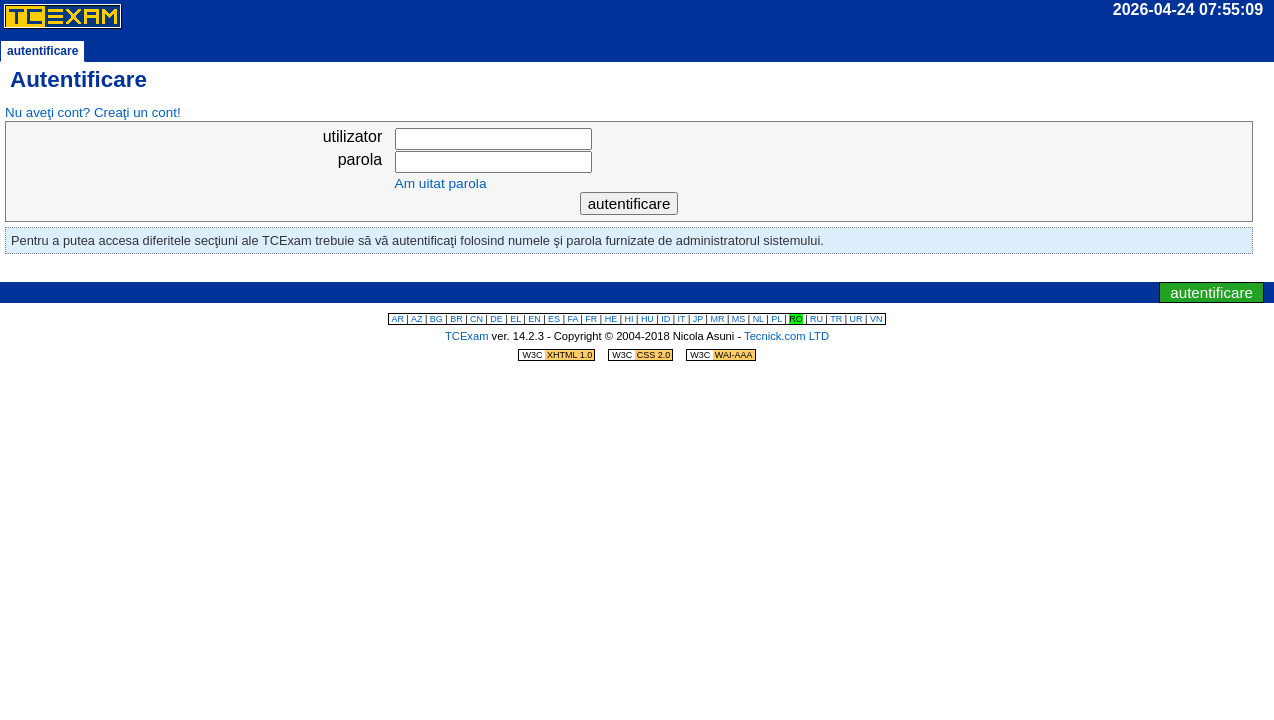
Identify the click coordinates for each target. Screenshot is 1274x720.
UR (856, 319)
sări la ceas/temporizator (602, 271)
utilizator (353, 136)
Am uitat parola (441, 183)
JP (698, 319)
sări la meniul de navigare (670, 271)
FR (591, 319)
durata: (932, 9)
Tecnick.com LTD (786, 336)
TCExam (467, 336)
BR (456, 319)
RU (816, 319)
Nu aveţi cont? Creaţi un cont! (93, 112)
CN (476, 319)
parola (360, 159)
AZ (417, 319)
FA (572, 319)
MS (739, 319)
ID (665, 319)
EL (515, 319)
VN (876, 319)
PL (776, 319)
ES (554, 319)
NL (758, 319)
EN (534, 319)
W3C (558, 355)
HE (611, 319)
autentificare (1211, 292)
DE (496, 319)
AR (398, 319)
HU (647, 319)
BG (436, 319)
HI (629, 319)
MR (717, 319)
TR (836, 319)
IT (682, 319)
